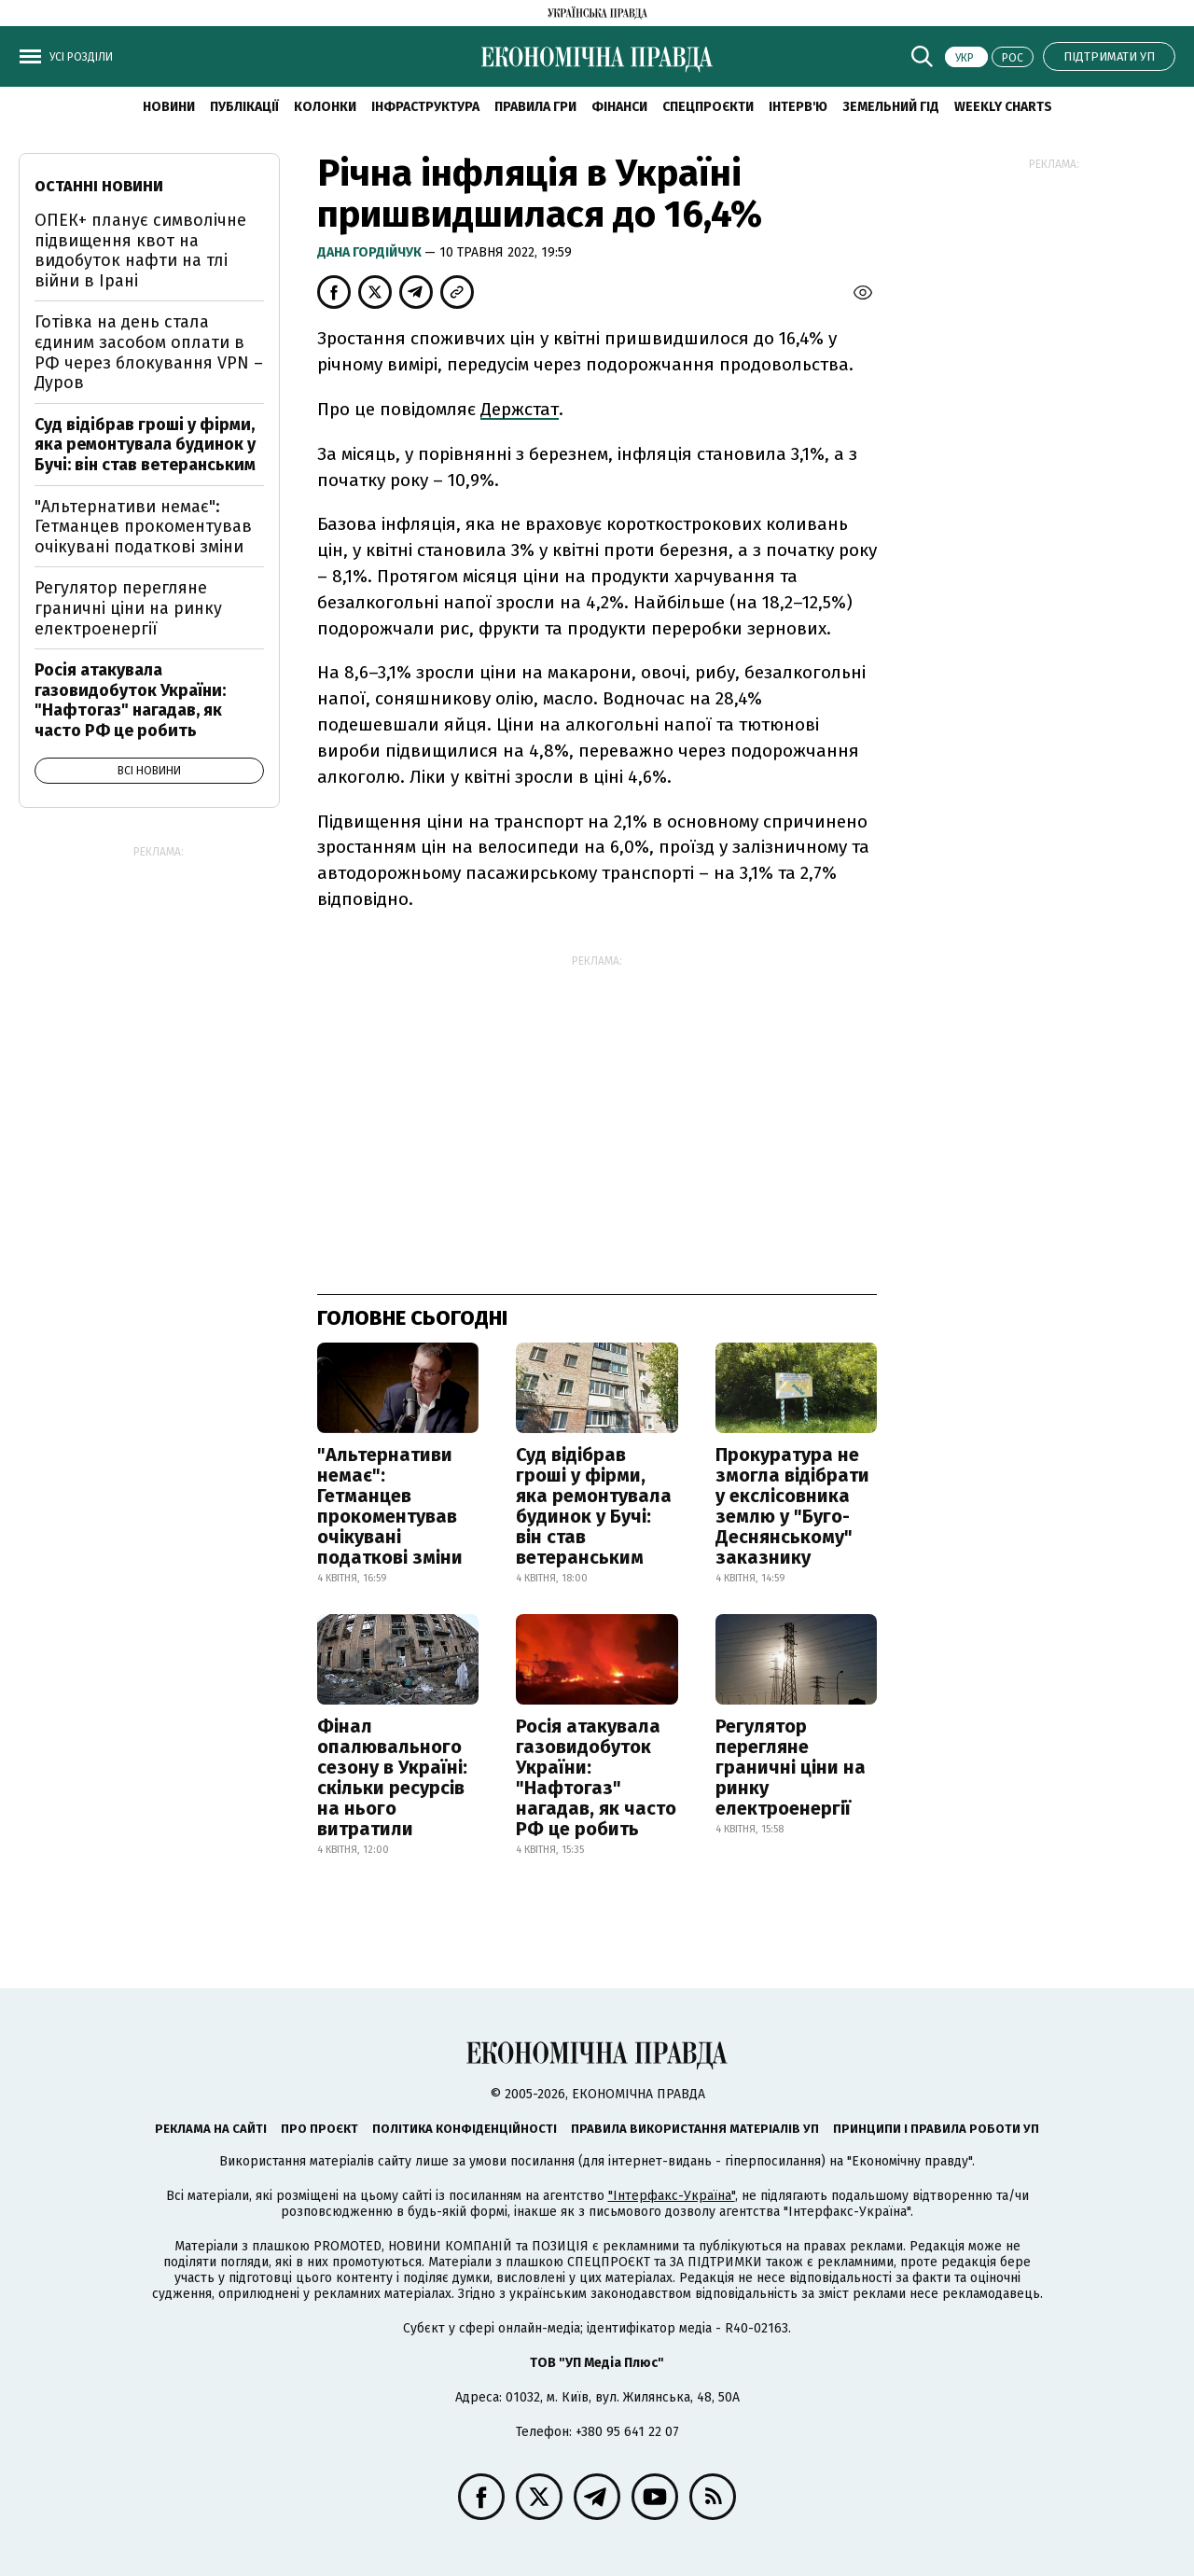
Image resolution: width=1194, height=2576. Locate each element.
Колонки (325, 107)
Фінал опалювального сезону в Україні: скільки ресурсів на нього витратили (392, 1777)
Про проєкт (319, 2129)
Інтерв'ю (798, 107)
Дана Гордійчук (370, 252)
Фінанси (619, 107)
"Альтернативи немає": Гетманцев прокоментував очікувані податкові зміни (390, 1505)
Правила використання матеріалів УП (695, 2129)
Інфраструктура (425, 107)
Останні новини (99, 186)
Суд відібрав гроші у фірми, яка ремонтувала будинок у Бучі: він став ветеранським (594, 1505)
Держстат (519, 409)
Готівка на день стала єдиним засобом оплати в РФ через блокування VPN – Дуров (149, 352)
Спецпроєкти (708, 107)
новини (169, 107)
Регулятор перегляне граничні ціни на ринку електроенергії (790, 1767)
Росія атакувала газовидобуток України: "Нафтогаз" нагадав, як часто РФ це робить (596, 1777)
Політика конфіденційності (464, 2129)
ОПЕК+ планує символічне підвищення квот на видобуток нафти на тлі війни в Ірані (140, 250)
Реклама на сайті (211, 2129)
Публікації (244, 107)
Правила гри (535, 107)
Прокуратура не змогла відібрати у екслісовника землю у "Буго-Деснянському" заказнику (792, 1505)
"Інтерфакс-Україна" (671, 2196)
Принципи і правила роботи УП (936, 2129)
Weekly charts (1003, 107)
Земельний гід (890, 107)
